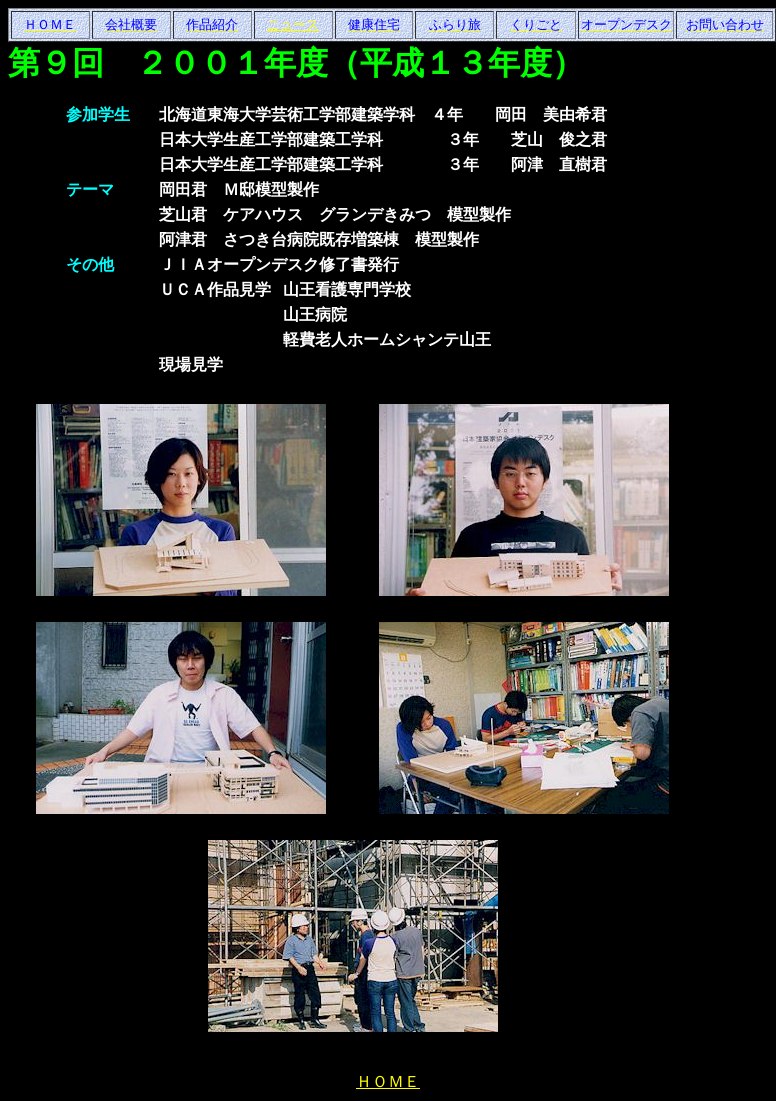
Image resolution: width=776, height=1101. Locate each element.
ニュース (293, 24)
